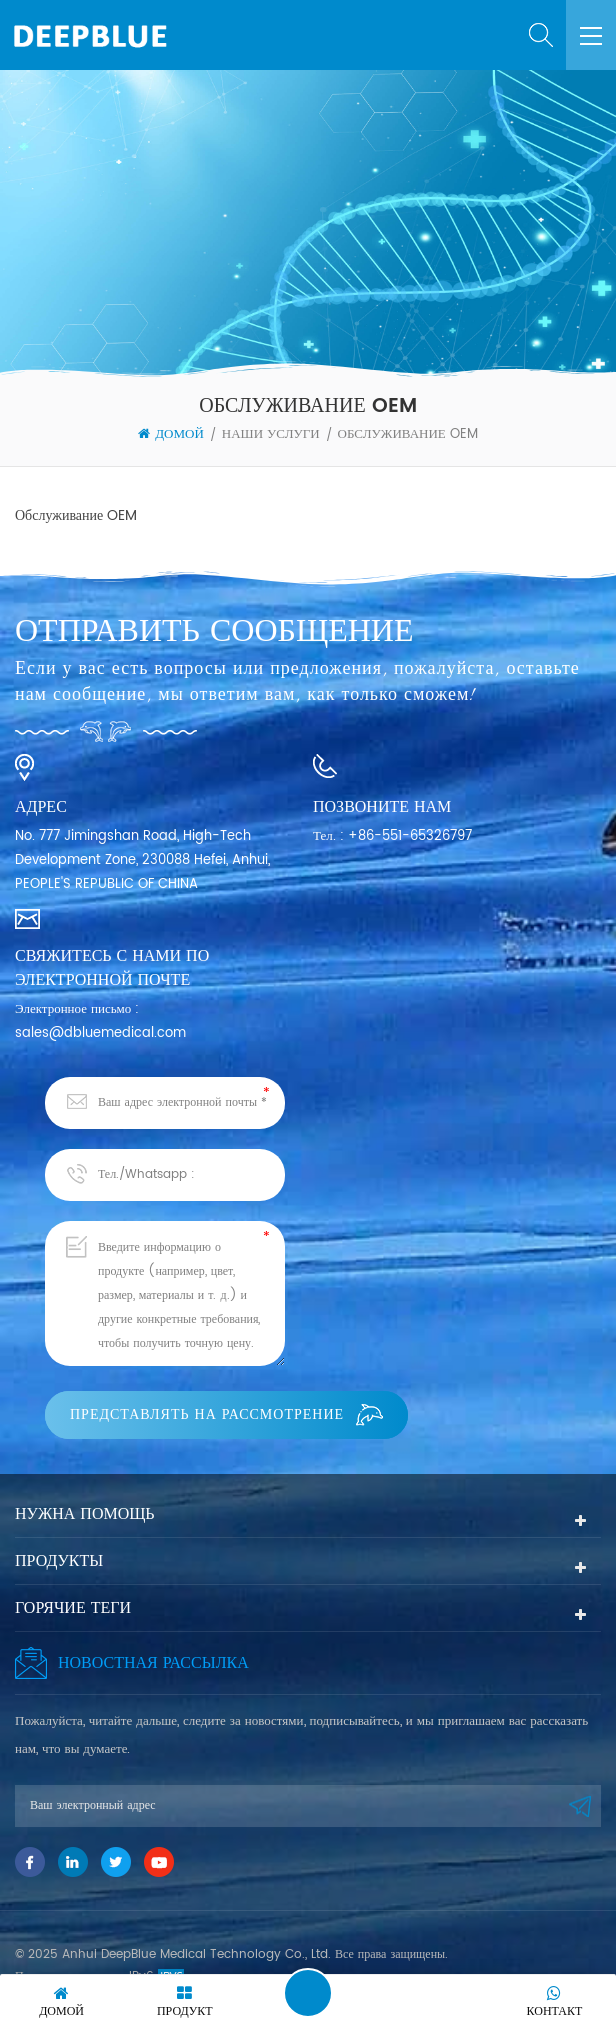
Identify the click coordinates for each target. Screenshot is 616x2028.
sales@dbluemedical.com (100, 1033)
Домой (171, 435)
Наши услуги (271, 435)
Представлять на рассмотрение (226, 1414)
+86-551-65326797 (410, 836)
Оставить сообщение (308, 1993)
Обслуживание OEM (408, 435)
